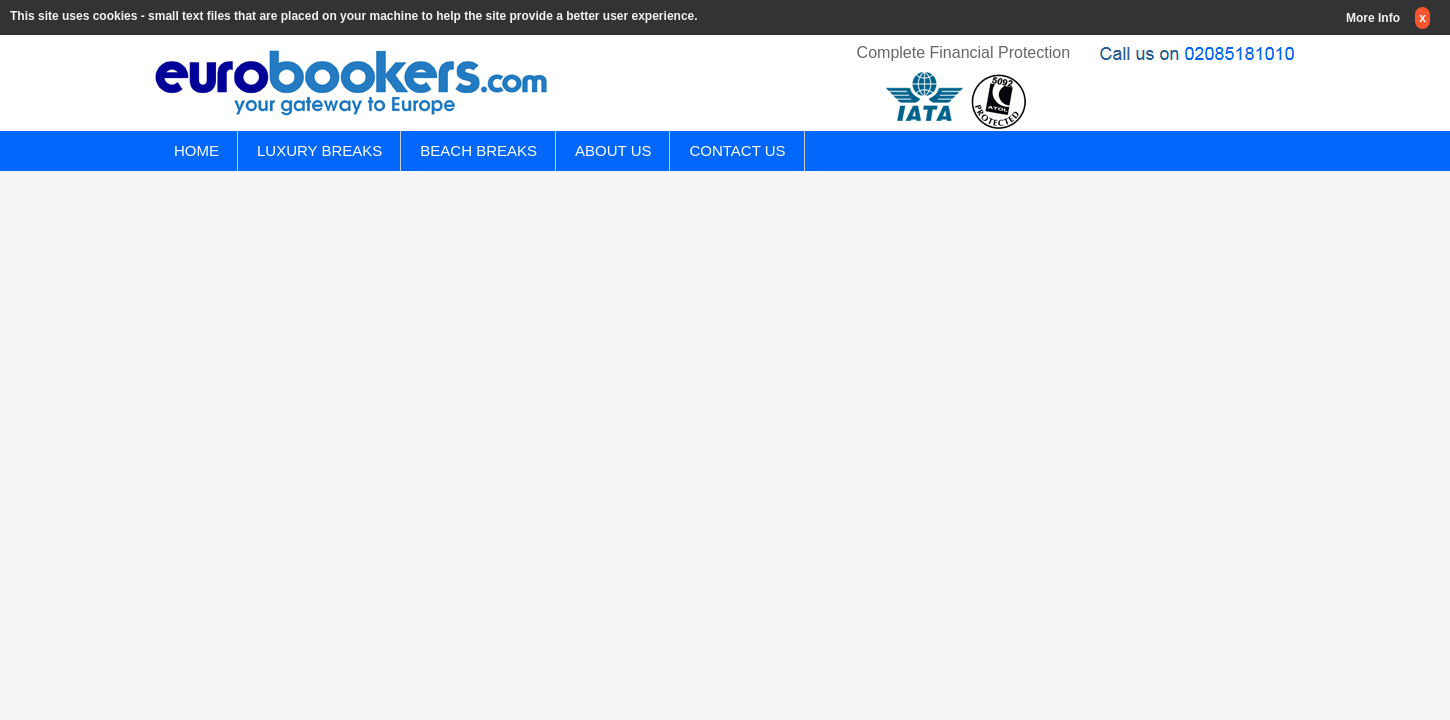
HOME (196, 150)
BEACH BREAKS (478, 150)
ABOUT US (613, 150)
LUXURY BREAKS (319, 150)
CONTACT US (737, 150)
